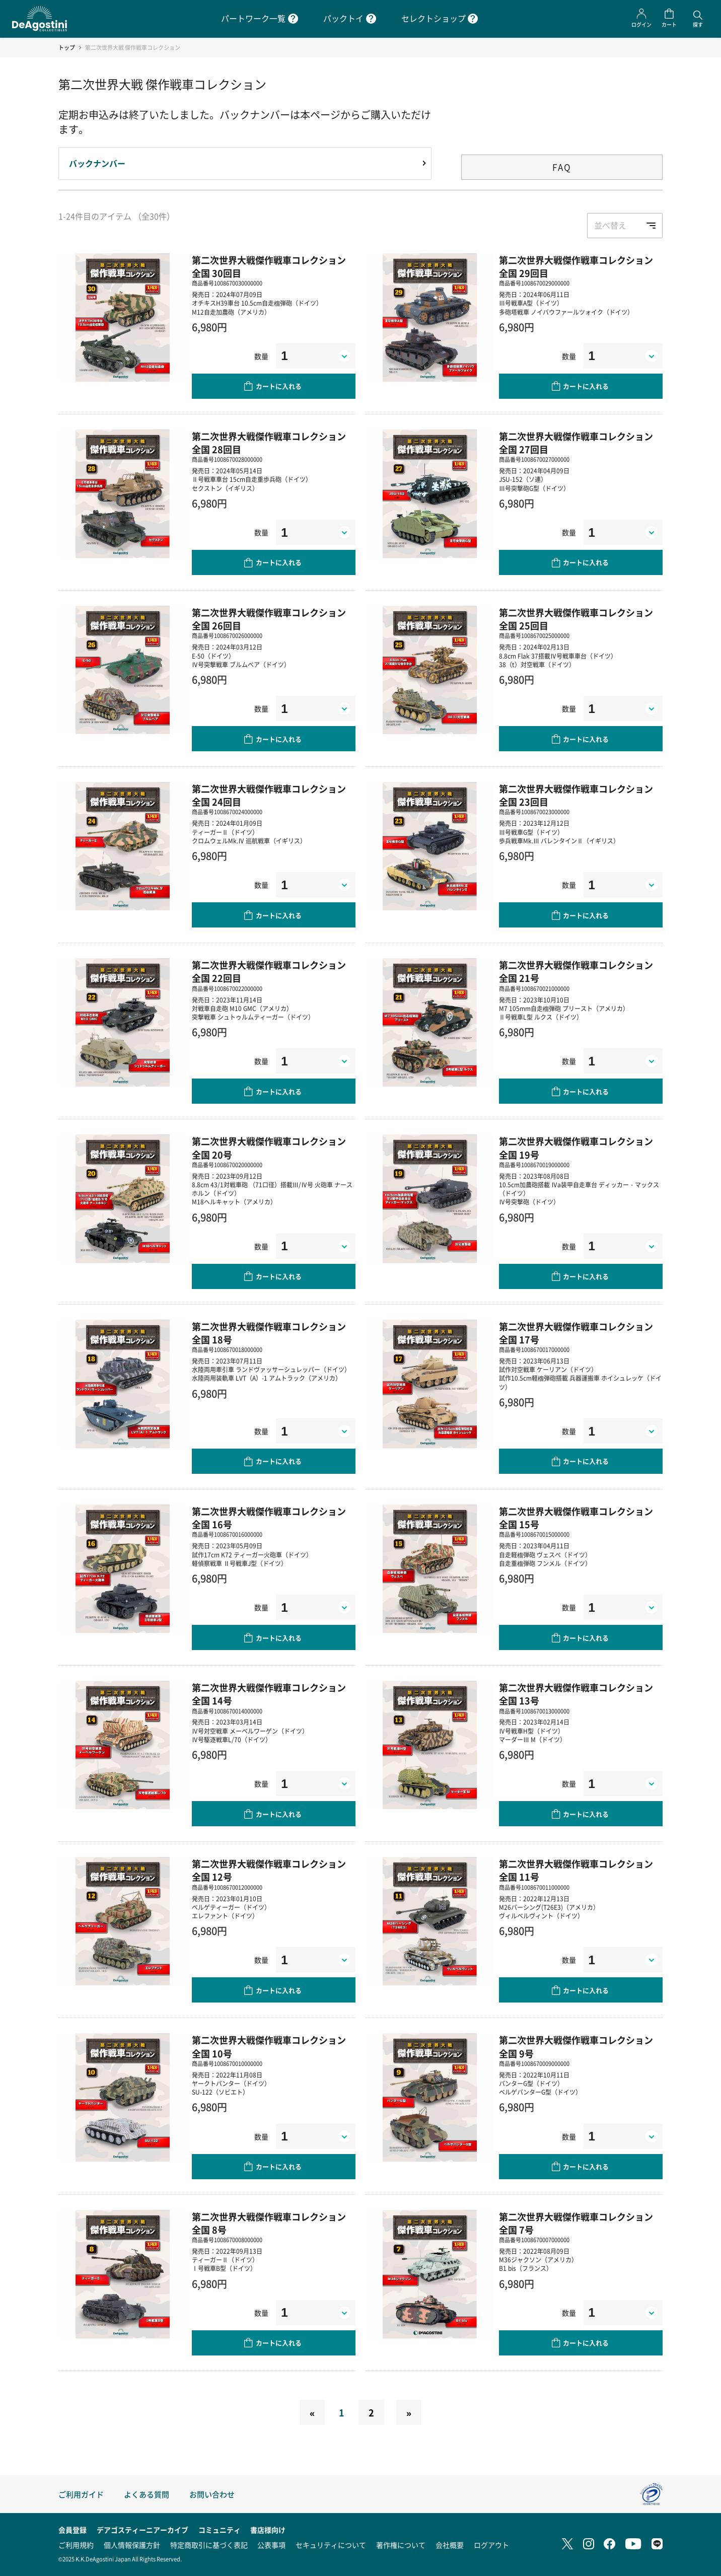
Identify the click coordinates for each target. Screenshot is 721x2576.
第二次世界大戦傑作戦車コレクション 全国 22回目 (269, 971)
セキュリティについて (331, 2545)
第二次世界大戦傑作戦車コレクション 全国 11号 (576, 1870)
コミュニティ (219, 2530)
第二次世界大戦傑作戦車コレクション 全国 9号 (576, 2046)
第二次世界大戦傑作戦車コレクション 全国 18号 (269, 1333)
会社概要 (450, 2545)
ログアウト (491, 2545)
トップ (66, 47)
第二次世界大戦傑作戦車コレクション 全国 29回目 (576, 266)
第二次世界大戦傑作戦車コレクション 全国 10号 (269, 2046)
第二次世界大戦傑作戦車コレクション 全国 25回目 (576, 619)
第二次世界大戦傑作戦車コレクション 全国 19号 (576, 1147)
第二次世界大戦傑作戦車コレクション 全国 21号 (576, 971)
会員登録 (72, 2530)
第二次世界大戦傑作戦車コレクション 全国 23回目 (576, 795)
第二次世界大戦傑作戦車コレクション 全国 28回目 (269, 443)
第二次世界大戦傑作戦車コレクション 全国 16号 (269, 1518)
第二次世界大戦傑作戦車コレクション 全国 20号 (269, 1147)
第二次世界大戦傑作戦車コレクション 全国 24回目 (269, 795)
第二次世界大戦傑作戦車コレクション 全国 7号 (576, 2223)
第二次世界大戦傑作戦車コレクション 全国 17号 (576, 1333)
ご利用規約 (76, 2545)
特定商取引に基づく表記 (209, 2545)
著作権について (400, 2545)
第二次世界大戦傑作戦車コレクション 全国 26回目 (269, 619)
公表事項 (271, 2545)
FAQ (561, 167)
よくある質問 (146, 2494)
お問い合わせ (212, 2494)
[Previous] (312, 2412)
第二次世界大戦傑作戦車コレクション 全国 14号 (269, 1694)
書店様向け (267, 2530)
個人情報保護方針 (132, 2545)
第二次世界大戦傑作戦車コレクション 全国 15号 (576, 1518)
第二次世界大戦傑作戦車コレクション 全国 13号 (576, 1694)
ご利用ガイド (81, 2494)
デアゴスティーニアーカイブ (142, 2530)
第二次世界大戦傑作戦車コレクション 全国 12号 (269, 1870)
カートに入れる (279, 386)
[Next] (408, 2412)
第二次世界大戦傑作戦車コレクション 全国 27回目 (576, 443)
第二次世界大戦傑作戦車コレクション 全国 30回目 (269, 266)
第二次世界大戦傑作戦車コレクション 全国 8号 (269, 2223)
